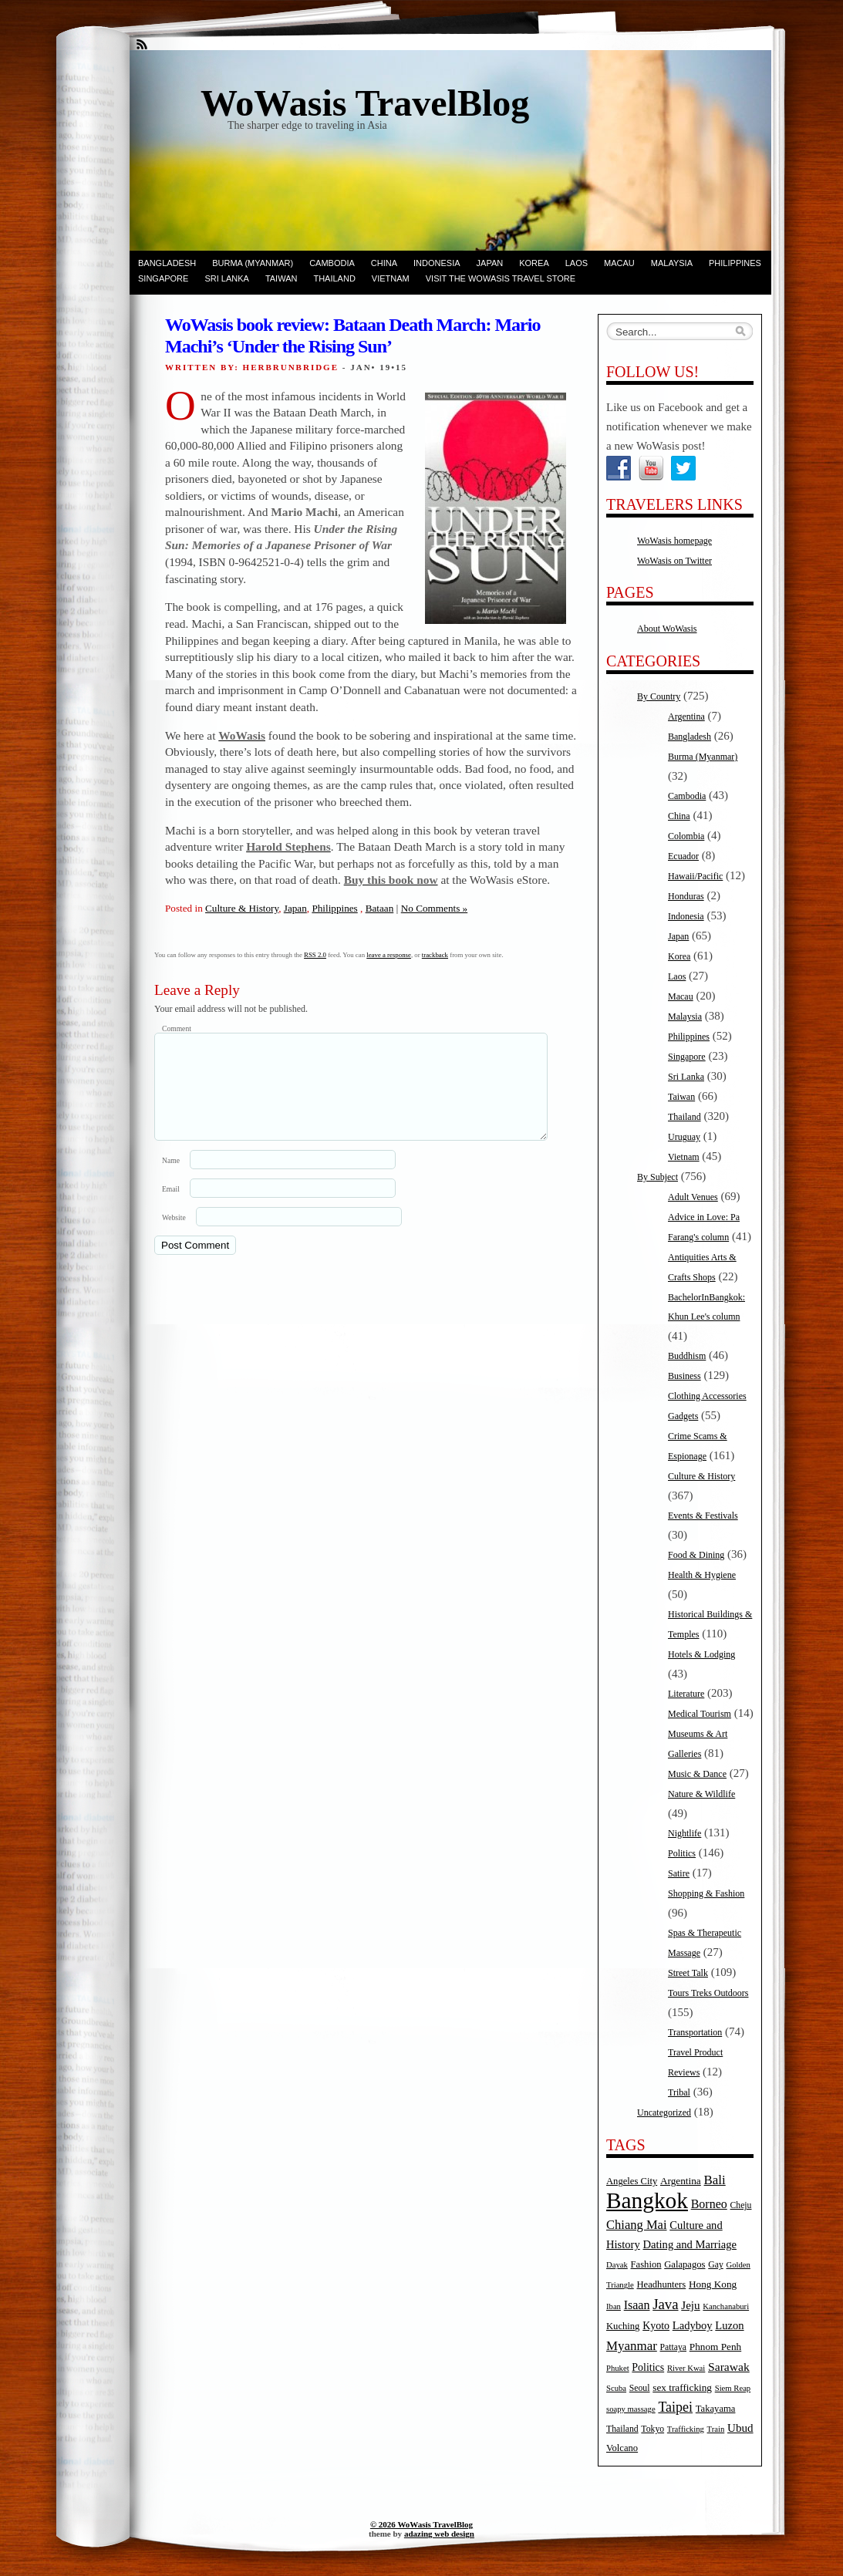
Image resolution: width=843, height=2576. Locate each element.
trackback (435, 955)
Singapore (163, 278)
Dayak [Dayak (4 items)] (617, 2265)
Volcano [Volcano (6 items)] (622, 2448)
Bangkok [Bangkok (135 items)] (647, 2200)
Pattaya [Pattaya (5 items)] (673, 2347)
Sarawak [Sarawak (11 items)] (729, 2366)
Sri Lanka (226, 278)
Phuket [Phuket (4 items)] (617, 2368)
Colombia (686, 836)
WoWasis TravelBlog (365, 103)
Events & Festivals (703, 1515)
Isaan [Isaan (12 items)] (637, 2304)
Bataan (380, 908)
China (384, 263)
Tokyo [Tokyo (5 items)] (652, 2429)
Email (171, 1207)
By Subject (657, 1177)
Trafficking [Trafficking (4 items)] (685, 2429)
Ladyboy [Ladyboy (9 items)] (693, 2325)
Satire (679, 1873)
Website (174, 1236)
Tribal (679, 2092)
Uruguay (684, 1136)
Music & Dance (697, 1773)
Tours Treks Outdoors (708, 1993)
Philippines (735, 263)
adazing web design (439, 2533)
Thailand (334, 278)
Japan (490, 263)
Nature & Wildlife (701, 1794)
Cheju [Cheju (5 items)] (741, 2205)
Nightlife (684, 1833)
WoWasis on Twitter (674, 560)
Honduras (686, 896)
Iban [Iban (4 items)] (613, 2306)
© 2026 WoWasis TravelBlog (421, 2524)
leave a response (388, 955)
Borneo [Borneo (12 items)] (709, 2203)
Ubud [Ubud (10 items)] (740, 2428)
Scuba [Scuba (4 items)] (616, 2388)
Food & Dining (696, 1554)
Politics (682, 1853)
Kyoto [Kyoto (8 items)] (655, 2326)
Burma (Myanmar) (252, 263)
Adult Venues (693, 1197)
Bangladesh (167, 263)
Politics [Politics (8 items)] (648, 2367)
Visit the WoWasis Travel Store (500, 278)
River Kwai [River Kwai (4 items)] (686, 2368)
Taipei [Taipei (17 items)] (675, 2407)
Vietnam (391, 278)
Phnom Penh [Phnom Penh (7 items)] (715, 2346)
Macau (619, 263)
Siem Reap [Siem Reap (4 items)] (732, 2388)
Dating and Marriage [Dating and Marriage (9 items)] (690, 2244)
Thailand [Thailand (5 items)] (622, 2429)
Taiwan (281, 278)
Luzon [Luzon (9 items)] (729, 2325)
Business (684, 1376)
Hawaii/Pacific (695, 876)
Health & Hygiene (702, 1575)
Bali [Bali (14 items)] (715, 2180)
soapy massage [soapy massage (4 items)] (631, 2409)
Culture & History (241, 908)
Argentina (686, 716)
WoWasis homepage (674, 540)
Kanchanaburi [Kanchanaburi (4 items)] (726, 2306)
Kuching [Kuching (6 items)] (622, 2326)
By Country (658, 696)
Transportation (695, 2032)
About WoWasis (667, 628)
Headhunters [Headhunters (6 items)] (661, 2284)
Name (171, 1179)
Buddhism (687, 1355)
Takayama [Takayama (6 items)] (716, 2408)
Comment (176, 1028)
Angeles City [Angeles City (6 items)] (631, 2181)
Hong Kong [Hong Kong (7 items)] (713, 2284)
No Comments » (434, 908)
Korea (534, 263)
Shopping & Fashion (706, 1893)
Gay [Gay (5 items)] (715, 2265)
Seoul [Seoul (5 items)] (639, 2388)
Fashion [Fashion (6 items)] (646, 2264)
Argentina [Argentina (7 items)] (680, 2181)
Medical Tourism (699, 1713)
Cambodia (332, 263)
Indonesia (436, 263)
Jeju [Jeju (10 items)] (690, 2305)
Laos (576, 263)
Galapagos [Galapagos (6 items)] (684, 2264)
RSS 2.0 (315, 955)
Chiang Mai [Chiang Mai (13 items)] (636, 2224)
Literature (686, 1693)
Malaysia (672, 263)
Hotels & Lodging (701, 1654)
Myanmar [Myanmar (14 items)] (631, 2345)
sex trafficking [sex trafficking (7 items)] (682, 2387)
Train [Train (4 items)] (716, 2429)
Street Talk (688, 1972)
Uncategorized (664, 2112)
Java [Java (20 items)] (665, 2304)
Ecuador (683, 856)
